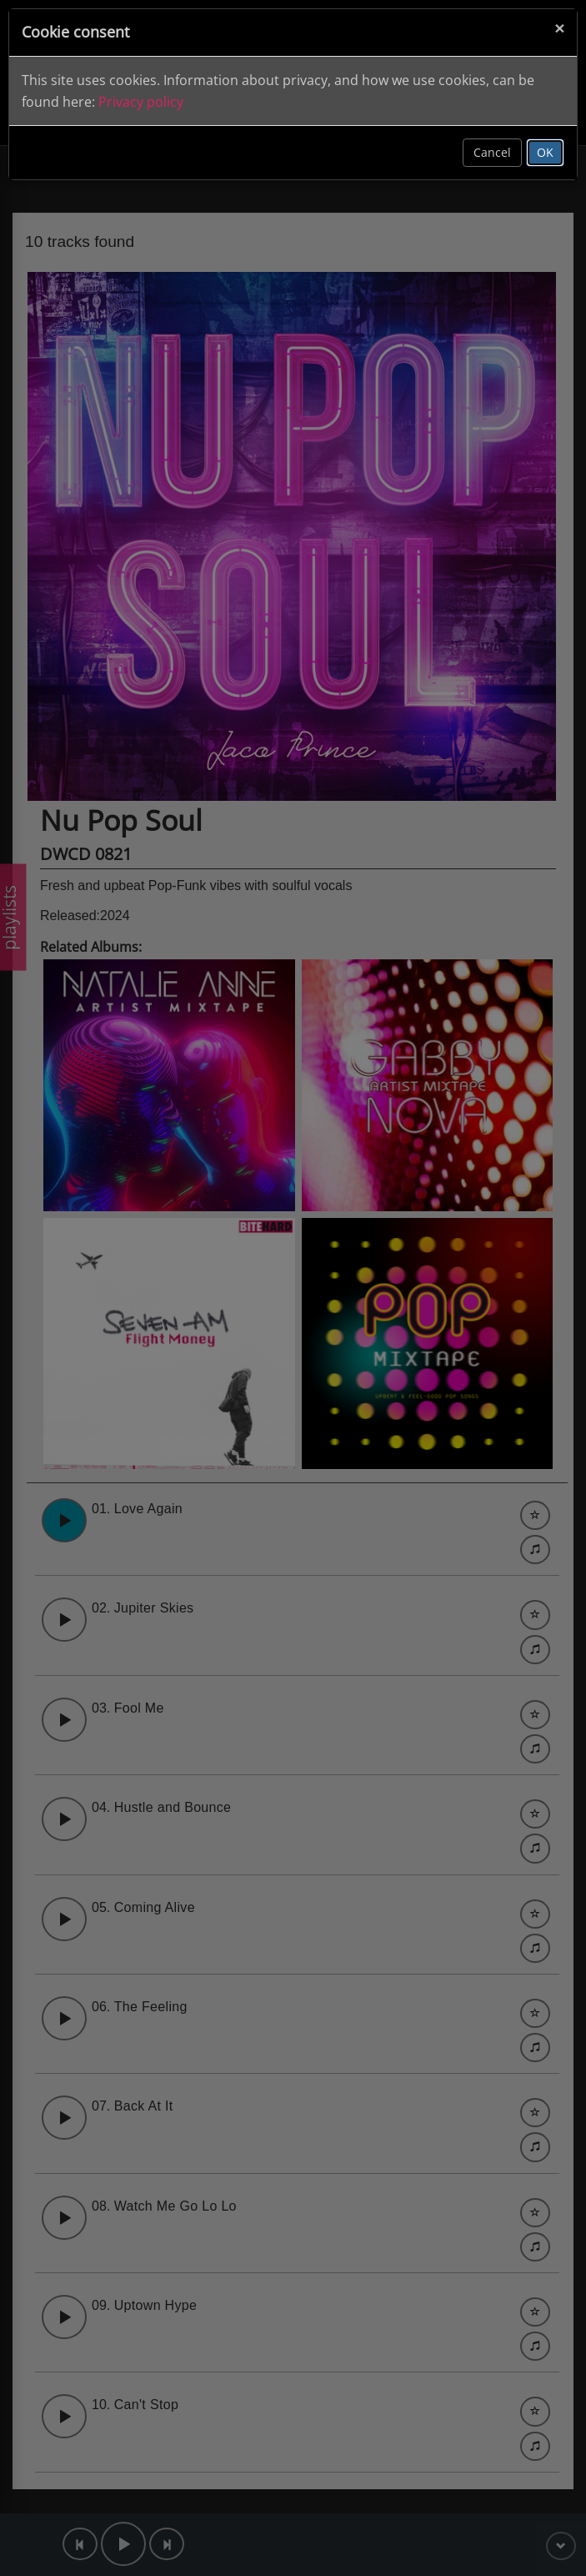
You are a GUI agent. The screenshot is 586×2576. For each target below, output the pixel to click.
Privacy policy (140, 102)
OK (545, 152)
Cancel (492, 152)
